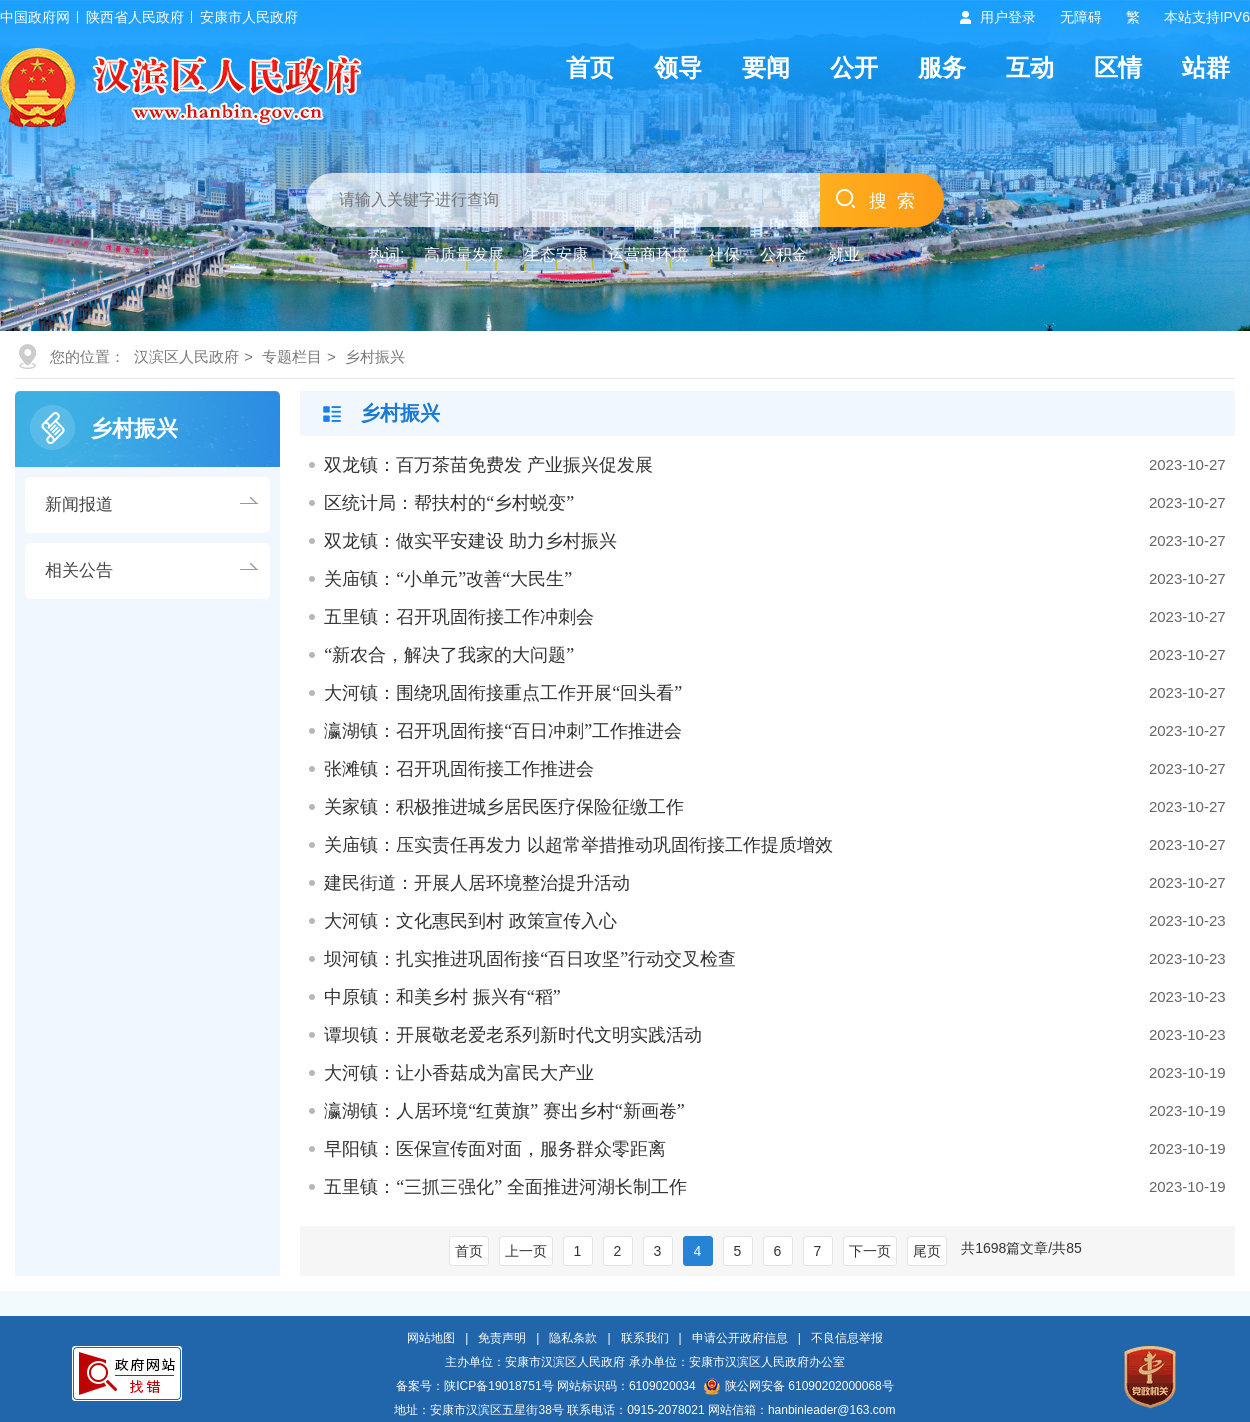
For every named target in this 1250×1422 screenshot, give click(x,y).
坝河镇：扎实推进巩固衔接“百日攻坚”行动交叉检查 (530, 959)
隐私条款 (573, 1338)
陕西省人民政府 (135, 17)
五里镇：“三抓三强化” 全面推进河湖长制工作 (505, 1187)
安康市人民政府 (249, 17)
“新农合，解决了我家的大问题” (449, 655)
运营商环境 (648, 254)
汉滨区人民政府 (186, 356)
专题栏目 (292, 356)
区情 (1118, 67)
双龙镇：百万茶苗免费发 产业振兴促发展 (488, 465)
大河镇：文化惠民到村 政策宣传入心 (470, 921)
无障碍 (1081, 17)
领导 (678, 67)
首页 (590, 67)
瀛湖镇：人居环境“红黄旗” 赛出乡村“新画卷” (504, 1111)
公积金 (784, 254)
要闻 (766, 67)
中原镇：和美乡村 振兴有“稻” (442, 997)
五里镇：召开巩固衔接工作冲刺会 (459, 617)
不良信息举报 (847, 1338)
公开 (854, 67)
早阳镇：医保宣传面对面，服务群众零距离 (495, 1149)
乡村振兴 (375, 356)
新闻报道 (79, 504)
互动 (1030, 67)
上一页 (526, 1251)
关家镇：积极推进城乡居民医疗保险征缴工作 (504, 807)
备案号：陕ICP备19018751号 (474, 1386)
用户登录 (1008, 17)
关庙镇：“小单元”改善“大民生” (448, 579)
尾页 (927, 1251)
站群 (1206, 67)
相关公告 (79, 570)
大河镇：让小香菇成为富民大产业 (459, 1073)
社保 (724, 254)
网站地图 (431, 1338)
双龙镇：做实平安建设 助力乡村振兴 (470, 541)
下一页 (870, 1251)
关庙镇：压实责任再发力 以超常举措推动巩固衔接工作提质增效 (578, 845)
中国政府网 (35, 17)
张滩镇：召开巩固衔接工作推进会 (459, 769)
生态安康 (556, 254)
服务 (942, 67)
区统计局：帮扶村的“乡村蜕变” (449, 503)
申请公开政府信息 (740, 1338)
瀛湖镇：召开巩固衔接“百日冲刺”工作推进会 (503, 731)
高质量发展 (464, 254)
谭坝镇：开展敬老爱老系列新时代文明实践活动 (513, 1035)
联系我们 (645, 1338)
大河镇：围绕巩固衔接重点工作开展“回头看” (503, 693)
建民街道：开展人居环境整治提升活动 (477, 883)
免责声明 (502, 1338)
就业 (844, 254)
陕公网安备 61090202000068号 (799, 1386)
